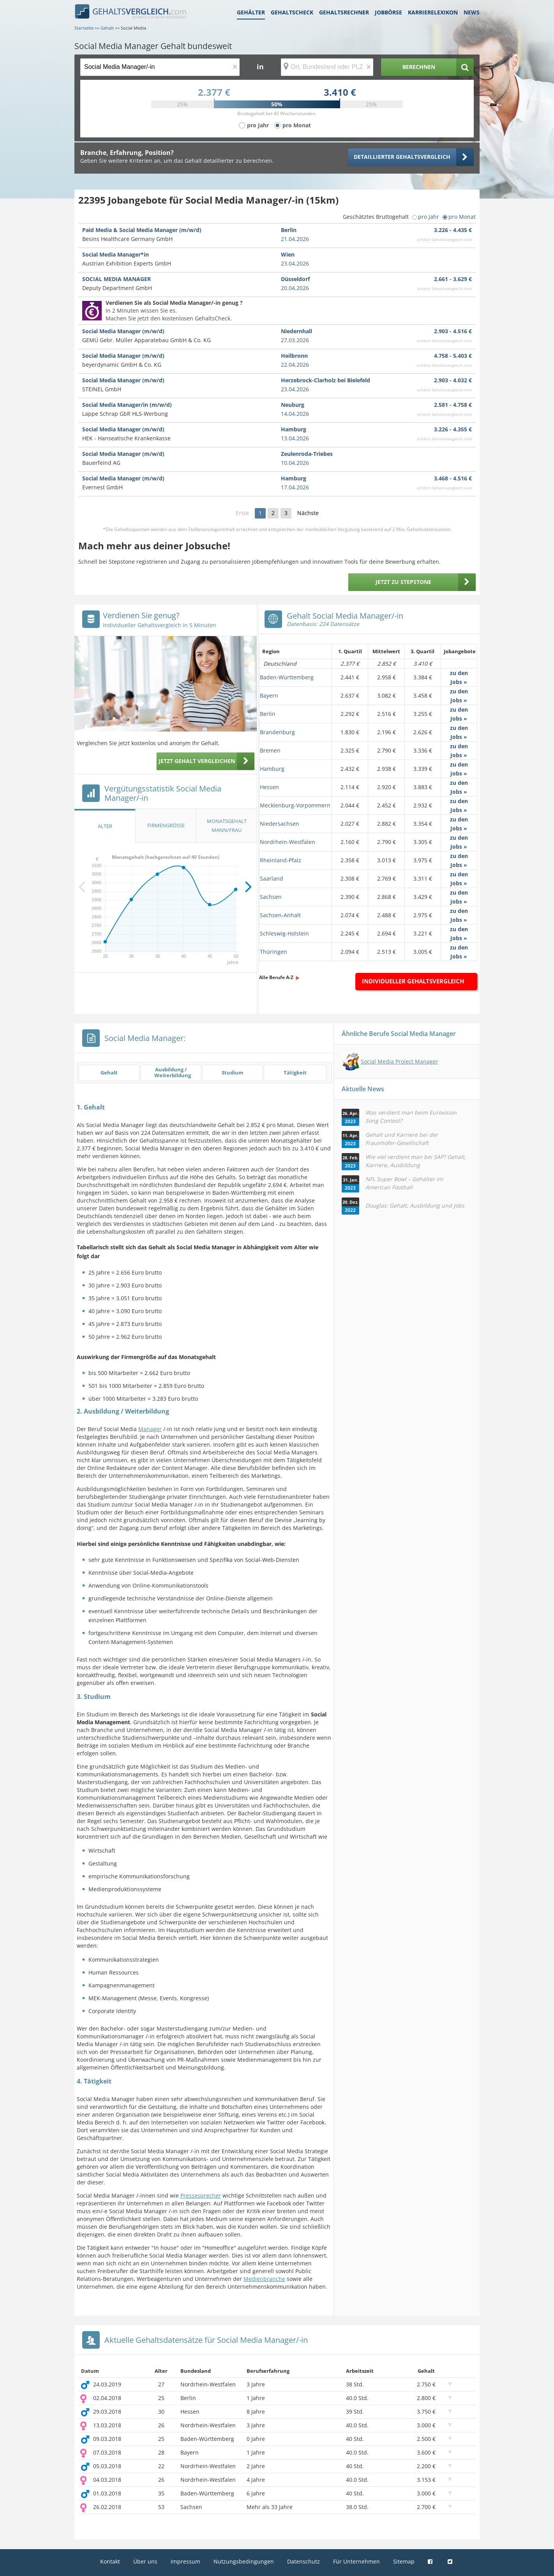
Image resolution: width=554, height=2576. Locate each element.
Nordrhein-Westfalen (287, 842)
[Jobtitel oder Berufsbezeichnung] (160, 67)
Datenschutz (303, 2561)
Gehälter (251, 12)
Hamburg (272, 768)
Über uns (145, 2561)
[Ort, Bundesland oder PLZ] (327, 67)
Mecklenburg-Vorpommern (295, 805)
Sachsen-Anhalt (280, 915)
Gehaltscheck (292, 12)
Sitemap (404, 2561)
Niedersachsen (279, 823)
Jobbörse (388, 12)
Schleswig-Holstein (284, 933)
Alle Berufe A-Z (276, 977)
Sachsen (271, 896)
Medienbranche (264, 2278)
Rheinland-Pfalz (280, 860)
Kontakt (110, 2561)
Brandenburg (277, 732)
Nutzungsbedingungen (243, 2561)
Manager (150, 1429)
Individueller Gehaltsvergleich (413, 981)
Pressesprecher (200, 2195)
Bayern (269, 695)
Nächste (308, 513)
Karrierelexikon (433, 12)
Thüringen (273, 951)
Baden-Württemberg (287, 677)
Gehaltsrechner (344, 12)
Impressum (185, 2561)
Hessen (269, 787)
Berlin (267, 713)
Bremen (270, 750)
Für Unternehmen (356, 2561)
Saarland (271, 878)
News (472, 12)
